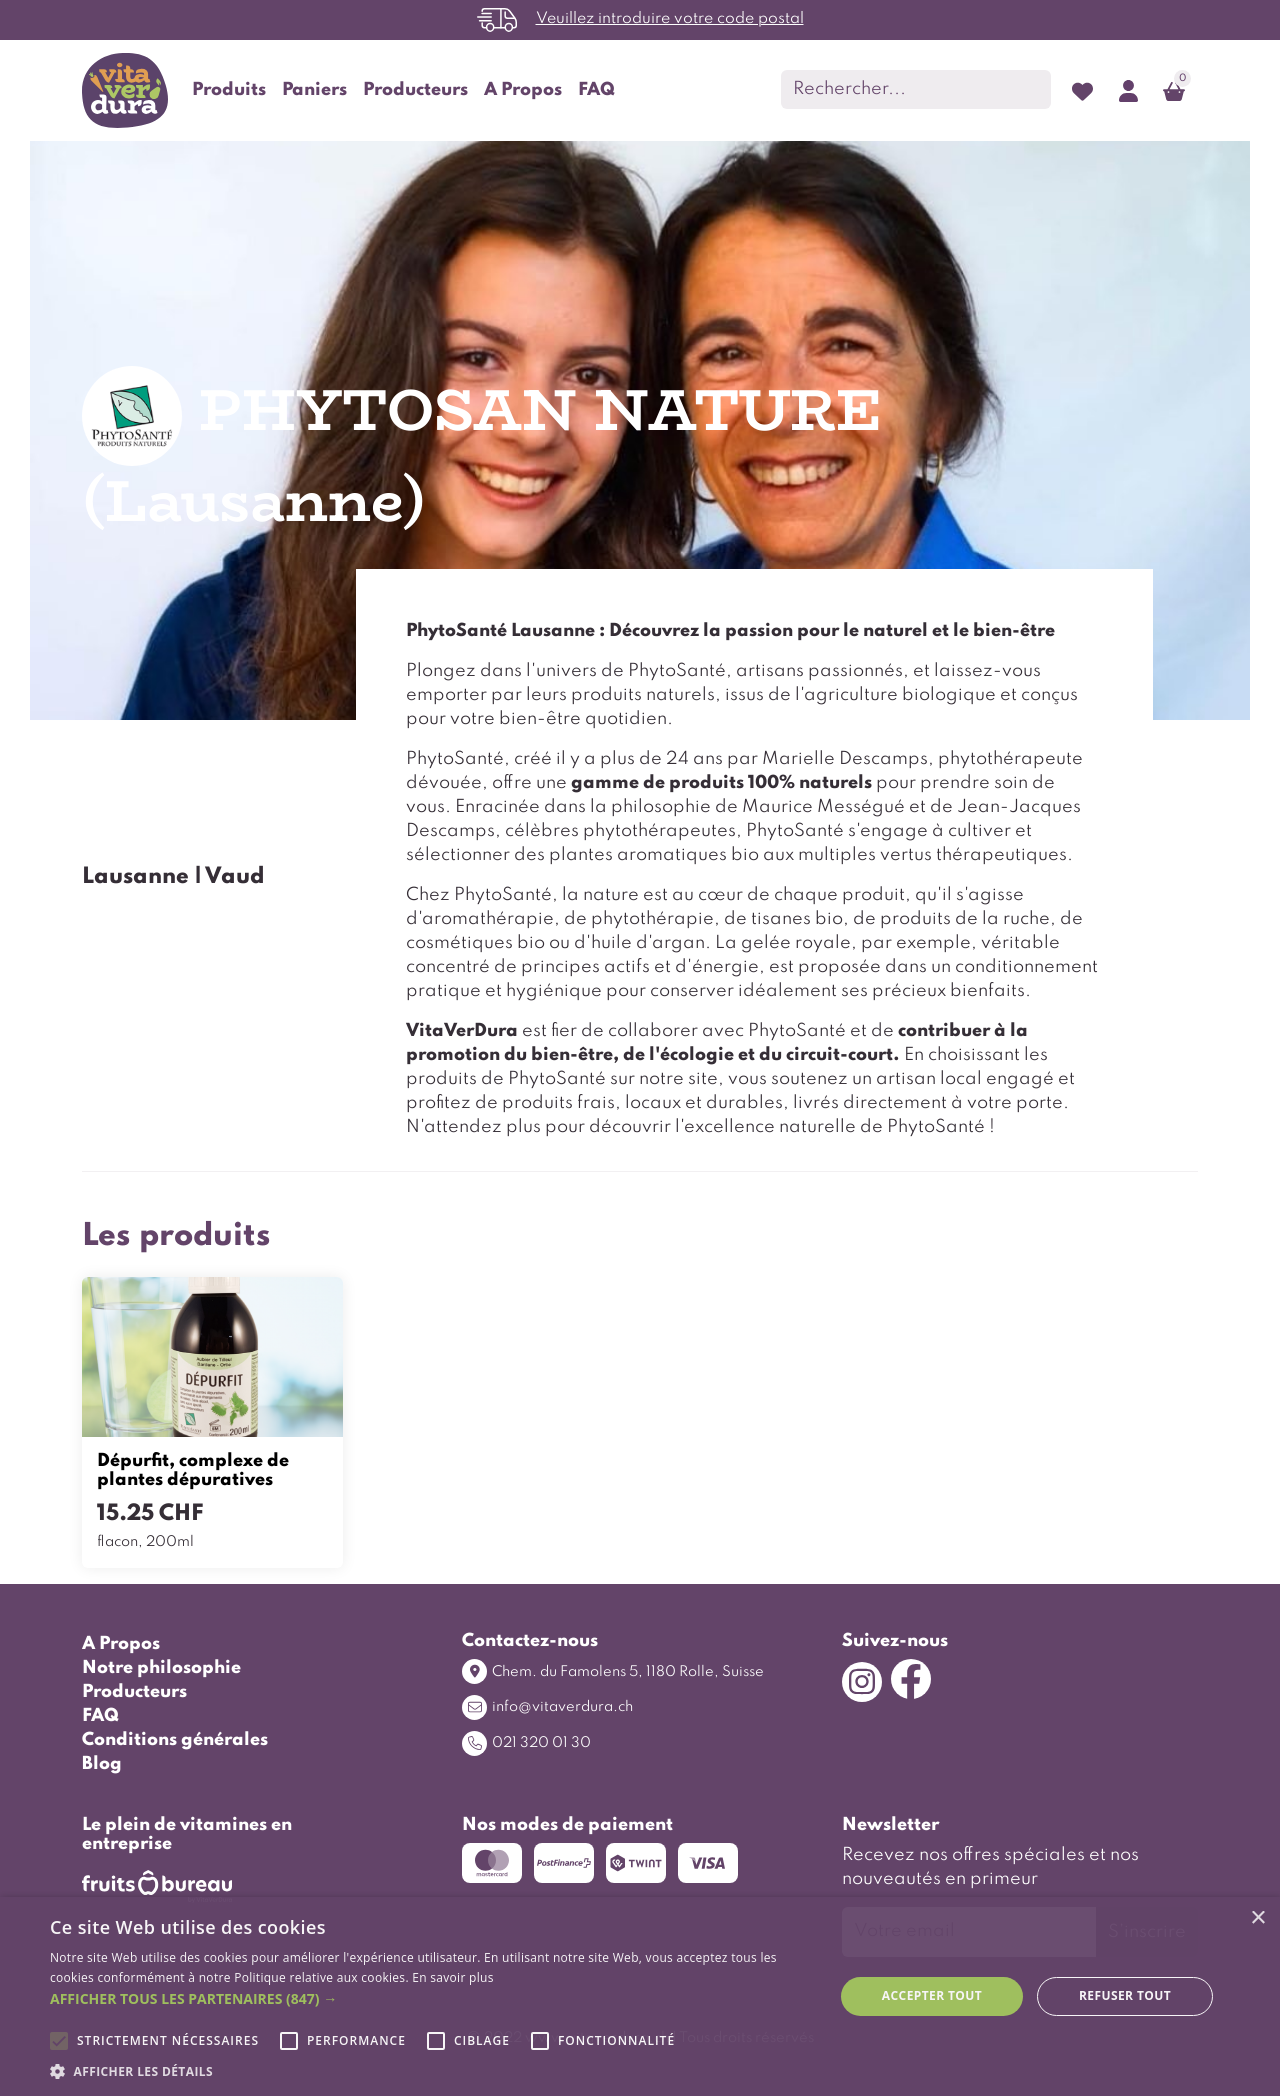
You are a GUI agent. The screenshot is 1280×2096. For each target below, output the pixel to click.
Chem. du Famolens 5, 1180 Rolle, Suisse (613, 1671)
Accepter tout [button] (932, 1995)
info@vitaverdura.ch (547, 1707)
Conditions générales (175, 1740)
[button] (430, 1998)
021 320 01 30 (526, 1743)
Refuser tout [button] (1125, 1995)
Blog (102, 1764)
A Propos (523, 90)
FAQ (596, 90)
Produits (229, 90)
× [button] (1257, 1918)
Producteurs (415, 90)
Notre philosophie (161, 1668)
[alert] (640, 1996)
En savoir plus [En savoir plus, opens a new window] (452, 1977)
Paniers (314, 90)
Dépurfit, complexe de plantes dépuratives (193, 1470)
